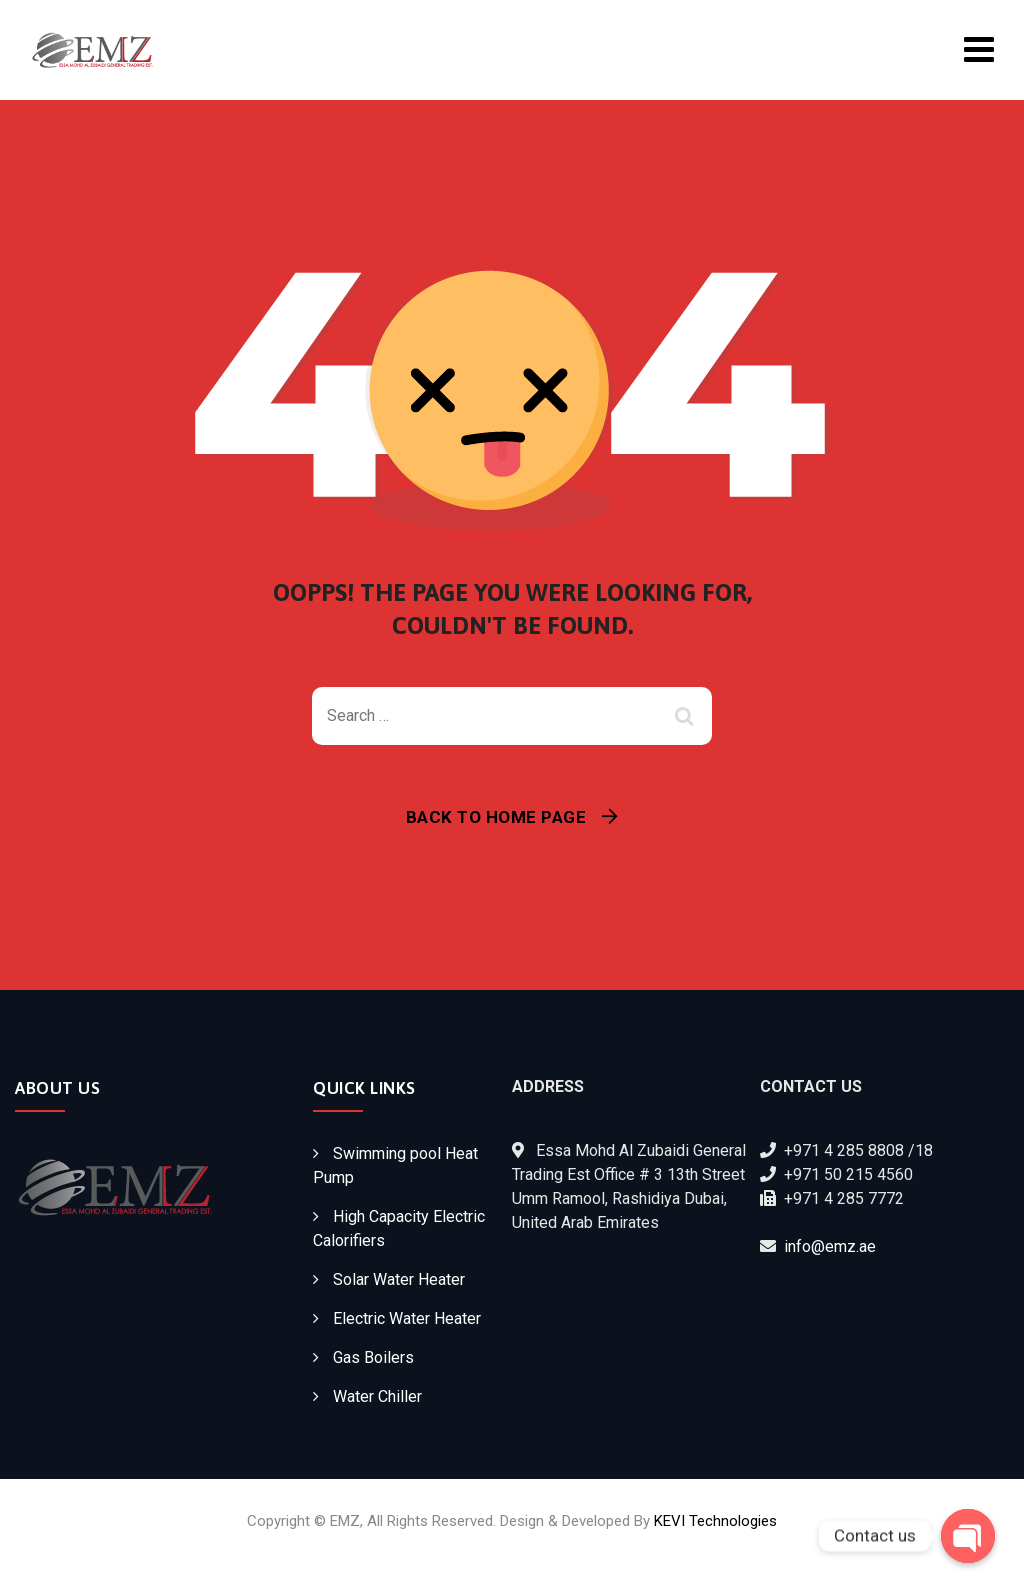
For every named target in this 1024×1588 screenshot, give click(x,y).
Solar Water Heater (399, 1279)
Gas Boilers (373, 1357)
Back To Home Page (496, 817)
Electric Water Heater (407, 1318)
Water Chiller (377, 1396)
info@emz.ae (830, 1246)
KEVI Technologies (715, 1521)
